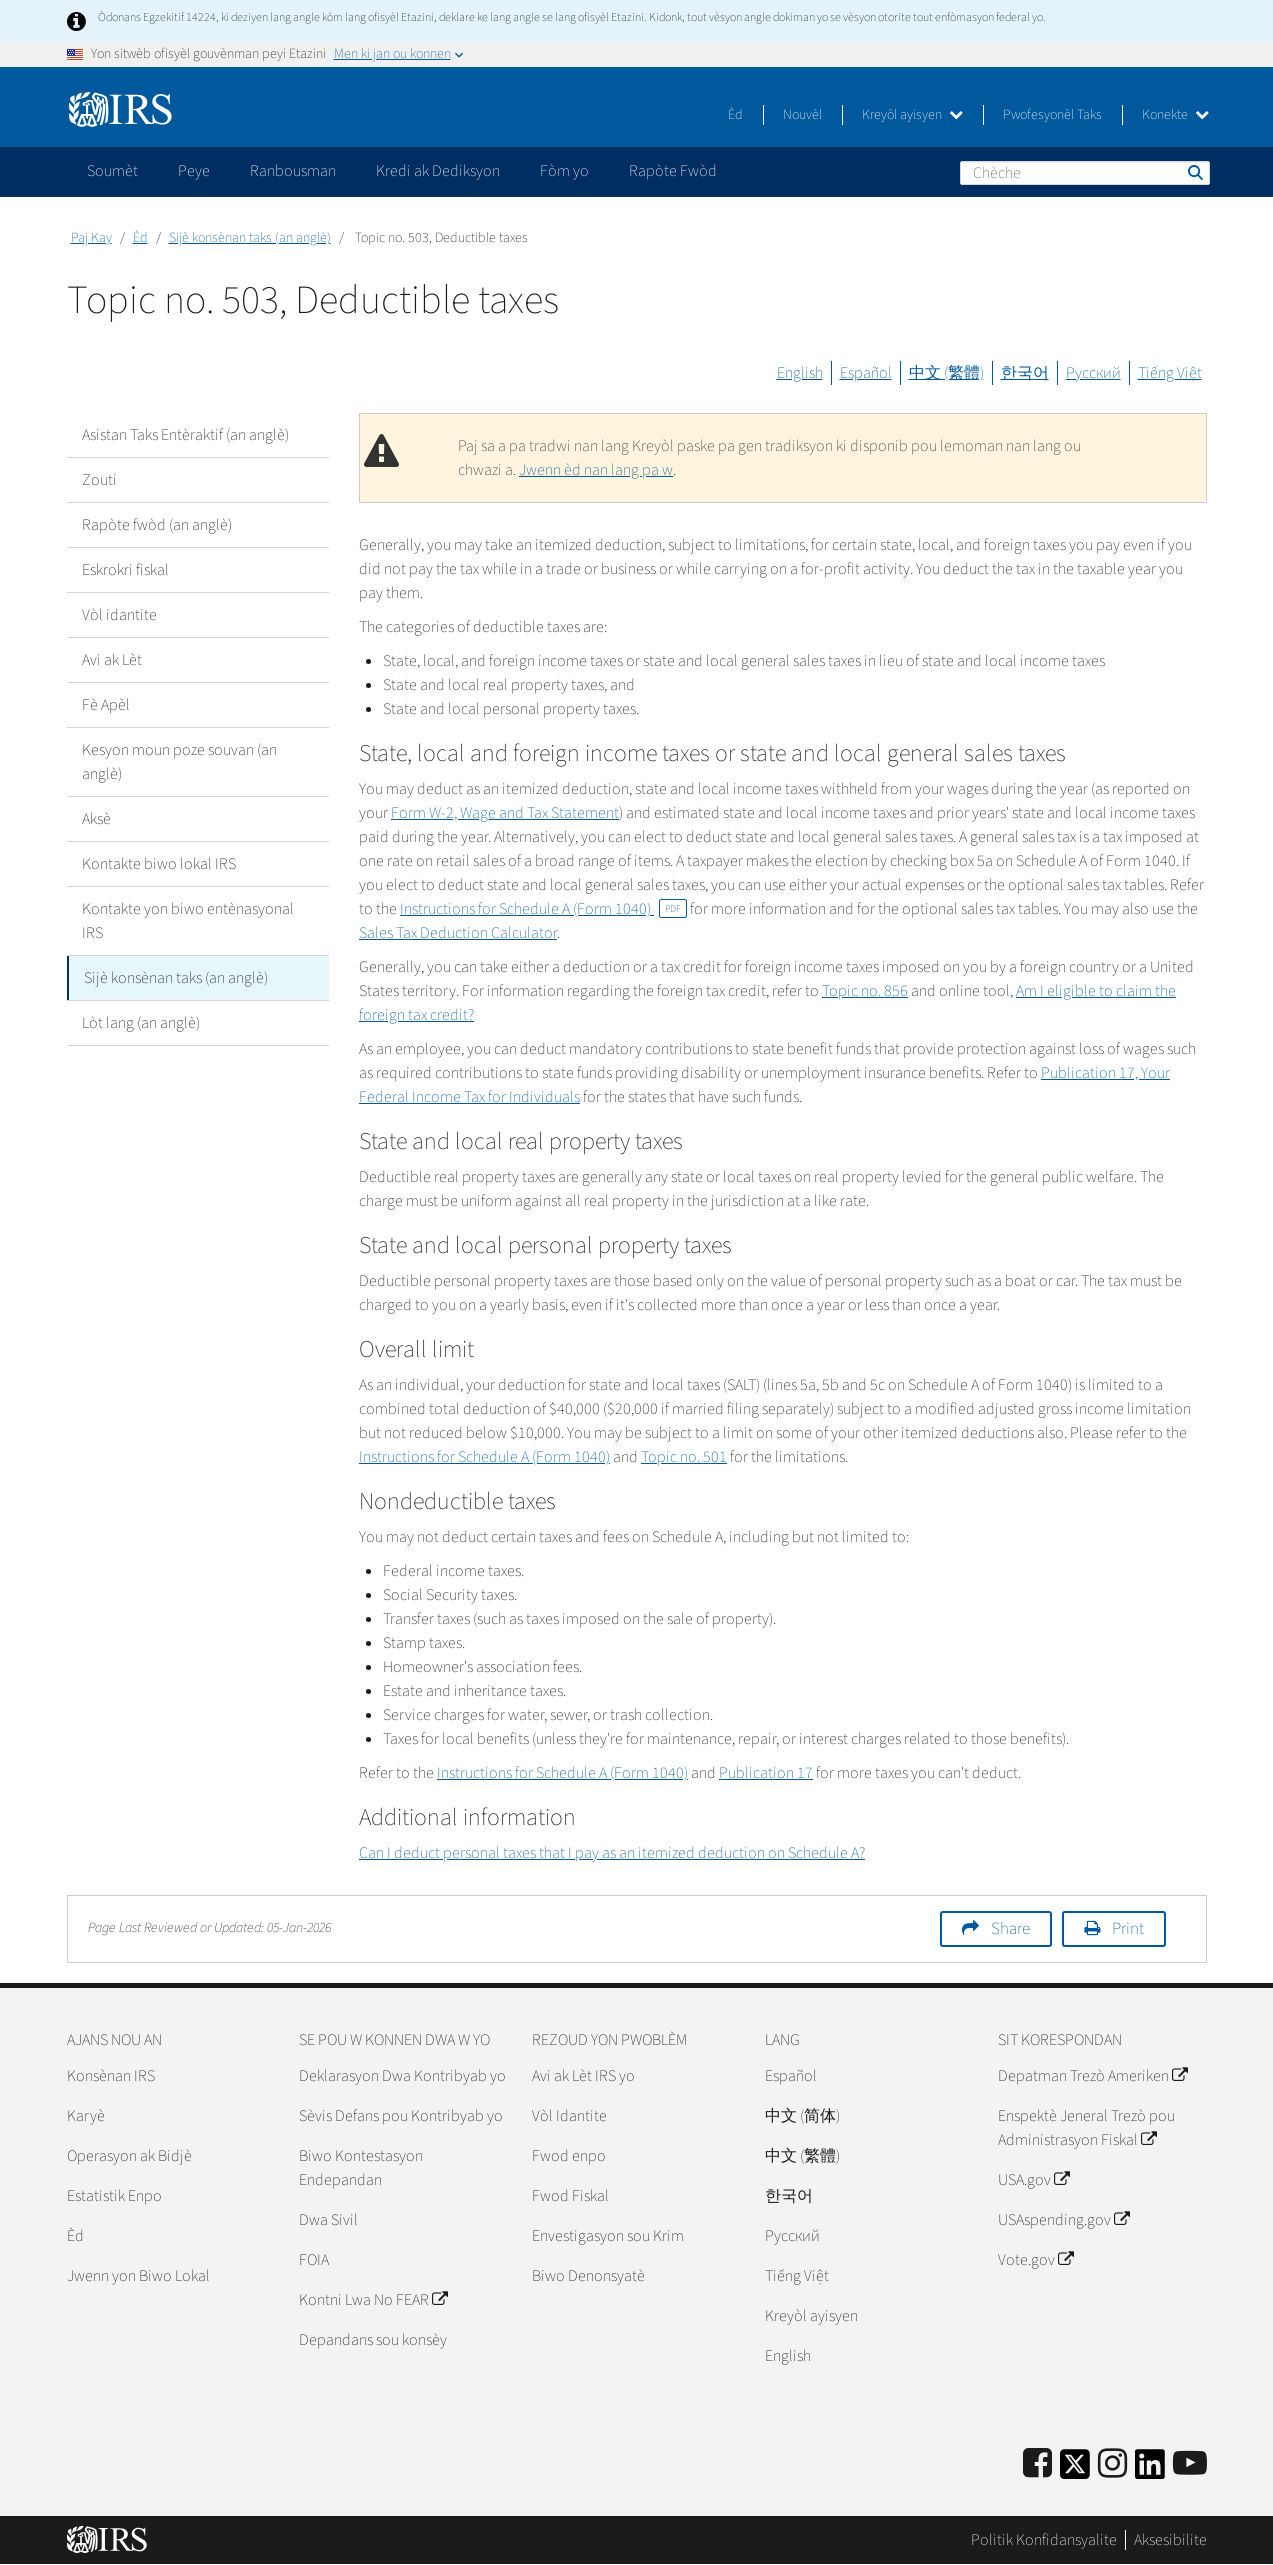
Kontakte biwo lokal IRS (159, 864)
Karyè (86, 2116)
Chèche (1194, 172)
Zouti (99, 480)
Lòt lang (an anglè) (141, 1023)
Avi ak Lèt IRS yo (583, 2076)
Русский (1093, 373)
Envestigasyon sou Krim (608, 2236)
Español (866, 373)
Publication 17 (766, 1773)
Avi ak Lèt (112, 660)
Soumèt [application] (112, 171)
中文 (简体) (802, 2116)
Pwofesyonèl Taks (1052, 115)
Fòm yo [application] (564, 171)
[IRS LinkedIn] (1150, 2470)
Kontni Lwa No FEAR (373, 2300)
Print (1128, 1929)
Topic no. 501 (684, 1457)
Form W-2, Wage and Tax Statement (505, 813)
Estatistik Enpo (114, 2196)
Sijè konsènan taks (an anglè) (250, 238)
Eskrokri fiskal (125, 570)
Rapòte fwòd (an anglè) (157, 525)
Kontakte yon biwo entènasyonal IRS (188, 921)
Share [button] (1010, 1929)
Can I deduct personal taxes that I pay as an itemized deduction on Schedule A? (612, 1853)
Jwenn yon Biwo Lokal (138, 2276)
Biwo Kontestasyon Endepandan (361, 2168)
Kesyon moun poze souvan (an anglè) (179, 762)
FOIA (314, 2260)
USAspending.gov (1063, 2220)
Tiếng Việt (1170, 373)
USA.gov (1033, 2180)
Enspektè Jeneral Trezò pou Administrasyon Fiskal (1086, 2128)
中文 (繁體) (946, 373)
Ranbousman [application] (293, 171)
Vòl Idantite (569, 2116)
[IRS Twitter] (1075, 2470)
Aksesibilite (1170, 2540)
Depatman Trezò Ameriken (1092, 2076)
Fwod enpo (569, 2156)
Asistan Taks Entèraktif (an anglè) (185, 435)
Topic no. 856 (865, 991)
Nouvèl (802, 115)
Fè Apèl (106, 705)
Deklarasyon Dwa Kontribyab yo (402, 2076)
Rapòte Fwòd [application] (673, 171)
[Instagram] (1112, 2464)
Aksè (96, 819)
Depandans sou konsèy (373, 2340)
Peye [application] (194, 171)
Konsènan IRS (111, 2076)
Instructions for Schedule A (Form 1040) (543, 909)
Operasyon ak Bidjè (129, 2156)
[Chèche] (1085, 173)
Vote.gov (1035, 2260)
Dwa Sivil (328, 2220)
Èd (735, 115)
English (800, 373)
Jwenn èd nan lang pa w (596, 470)
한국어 (1025, 373)
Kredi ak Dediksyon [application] (438, 171)
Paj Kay (91, 238)
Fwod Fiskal (570, 2196)
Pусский (792, 2236)
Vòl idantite (119, 615)
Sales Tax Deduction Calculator (458, 933)
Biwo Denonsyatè (588, 2276)
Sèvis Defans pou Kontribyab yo (401, 2116)
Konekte (1175, 115)
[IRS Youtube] (1190, 2464)
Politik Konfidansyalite (1044, 2540)
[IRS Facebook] (1037, 2464)
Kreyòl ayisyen (912, 115)
